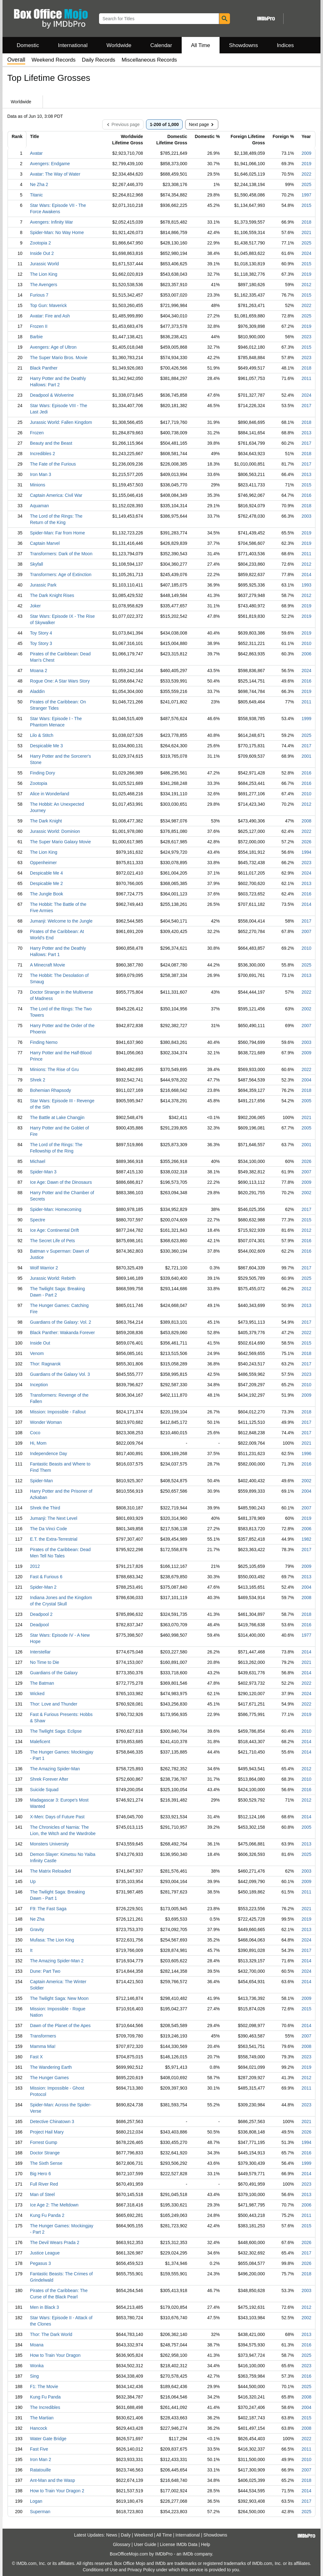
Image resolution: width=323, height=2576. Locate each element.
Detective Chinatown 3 (52, 2121)
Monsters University (49, 1843)
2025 (306, 184)
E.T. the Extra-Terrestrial (53, 1539)
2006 (306, 653)
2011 (306, 378)
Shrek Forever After (49, 1779)
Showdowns (243, 45)
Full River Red (44, 2184)
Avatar (36, 153)
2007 (306, 931)
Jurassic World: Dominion (55, 831)
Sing (34, 2376)
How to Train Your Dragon (55, 2355)
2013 (306, 432)
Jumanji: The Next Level (53, 1518)
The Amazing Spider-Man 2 (57, 1960)
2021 (306, 232)
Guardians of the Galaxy (54, 1672)
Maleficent (40, 1741)
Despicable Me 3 (46, 745)
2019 (306, 163)
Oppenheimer (43, 862)
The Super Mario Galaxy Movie (60, 841)
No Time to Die (44, 1662)
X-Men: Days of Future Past (57, 1816)
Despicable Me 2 (46, 883)
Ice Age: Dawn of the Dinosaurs (61, 1182)
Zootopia (38, 783)
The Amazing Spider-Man (55, 1768)
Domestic (28, 45)
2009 (306, 153)
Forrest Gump (43, 2142)
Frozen (37, 432)
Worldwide (118, 45)
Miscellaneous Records (149, 60)
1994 (306, 852)
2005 (306, 1100)
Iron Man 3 (40, 474)
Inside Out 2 (42, 253)
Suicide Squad (44, 1789)
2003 (306, 516)
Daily (126, 2534)
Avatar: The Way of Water (55, 174)
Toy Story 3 (41, 643)
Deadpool (39, 1624)
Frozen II (38, 326)
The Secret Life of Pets (52, 1240)
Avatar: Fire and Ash (50, 315)
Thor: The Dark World (51, 2334)
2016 (306, 495)
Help (205, 2544)
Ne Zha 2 (39, 184)
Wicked (37, 1693)
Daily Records (98, 60)
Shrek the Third (45, 1507)
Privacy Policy (141, 2569)
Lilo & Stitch (41, 735)
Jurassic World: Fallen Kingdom (61, 422)
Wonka (37, 2365)
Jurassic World (44, 263)
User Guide (145, 2544)
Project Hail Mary (47, 2131)
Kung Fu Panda (45, 2396)
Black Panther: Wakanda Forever (62, 1332)
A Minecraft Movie (47, 964)
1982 (306, 1539)
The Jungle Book (46, 893)
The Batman (42, 1683)
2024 (306, 253)
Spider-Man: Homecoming (55, 1209)
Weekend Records (54, 60)
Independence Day (48, 1453)
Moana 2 (38, 670)
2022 (306, 174)
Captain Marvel (45, 543)
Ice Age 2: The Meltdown (54, 2204)
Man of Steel (42, 2194)
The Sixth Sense (46, 2163)
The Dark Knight (46, 820)
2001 (306, 756)
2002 (306, 1008)
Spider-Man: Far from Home (57, 532)
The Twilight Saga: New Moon (59, 1998)
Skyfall (36, 564)
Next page (202, 124)
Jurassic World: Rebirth (52, 1278)
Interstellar (40, 1651)
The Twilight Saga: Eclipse (56, 1731)
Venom (37, 1353)
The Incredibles (45, 2407)
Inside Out (40, 1342)
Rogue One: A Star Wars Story (60, 680)
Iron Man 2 (40, 2459)
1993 (306, 584)
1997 (306, 194)
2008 (306, 820)
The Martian (42, 2417)
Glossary (121, 2544)
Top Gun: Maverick (48, 305)
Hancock (38, 2428)
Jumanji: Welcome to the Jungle (61, 921)
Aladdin (37, 691)
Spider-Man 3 (43, 1171)
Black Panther (43, 367)
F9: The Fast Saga (48, 1908)
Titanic (36, 194)
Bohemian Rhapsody (50, 1090)
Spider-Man (41, 1480)
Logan (36, 2501)
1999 (306, 718)
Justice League (45, 2252)
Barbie (36, 336)
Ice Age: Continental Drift (54, 1230)
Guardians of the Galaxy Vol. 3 (60, 1374)
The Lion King (43, 274)
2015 (306, 205)
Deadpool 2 (41, 1614)
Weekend (143, 2534)
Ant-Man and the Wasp (52, 2480)
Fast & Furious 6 (46, 1576)
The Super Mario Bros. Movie (58, 357)
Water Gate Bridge (48, 2438)
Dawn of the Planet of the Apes (60, 2025)
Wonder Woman (46, 1422)
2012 (306, 284)
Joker (35, 605)
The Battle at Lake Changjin (57, 1117)
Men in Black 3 (44, 2307)
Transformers (43, 2035)
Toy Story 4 (41, 632)
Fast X (36, 2056)
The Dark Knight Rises (52, 595)
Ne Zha (37, 1919)
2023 (306, 336)
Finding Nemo (43, 1042)
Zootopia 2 (40, 242)
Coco (35, 1432)
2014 (306, 574)
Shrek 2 (37, 1079)
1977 (306, 1635)
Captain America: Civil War (56, 495)
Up (33, 1881)
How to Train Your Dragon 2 (57, 2490)
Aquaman (39, 505)
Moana (37, 2344)
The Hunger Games (49, 2077)
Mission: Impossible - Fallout (58, 1411)
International (73, 45)
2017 (306, 405)
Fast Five (39, 2449)
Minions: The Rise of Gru (54, 1069)
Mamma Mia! (43, 2046)
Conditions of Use (100, 2569)
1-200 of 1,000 (164, 124)
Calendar (161, 45)
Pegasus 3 (40, 2263)
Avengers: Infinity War (51, 222)
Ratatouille (40, 2469)
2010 (306, 643)
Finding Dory (42, 772)
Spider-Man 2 (43, 1587)
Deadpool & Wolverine (52, 395)
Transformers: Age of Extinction (60, 574)
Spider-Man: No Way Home (57, 232)
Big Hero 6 (40, 2173)
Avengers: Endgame (50, 163)
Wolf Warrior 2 (44, 1267)
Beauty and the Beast (51, 443)
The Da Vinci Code (48, 1528)
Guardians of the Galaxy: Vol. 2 (60, 1322)
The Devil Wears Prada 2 (54, 2242)
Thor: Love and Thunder (53, 1703)
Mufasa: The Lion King (52, 1939)
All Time (200, 45)
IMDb (188, 2553)
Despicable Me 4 (46, 873)
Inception (39, 1384)
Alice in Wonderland (49, 793)
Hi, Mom (38, 1443)
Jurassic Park (43, 584)
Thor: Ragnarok (45, 1363)
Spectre (37, 1219)
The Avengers (43, 284)
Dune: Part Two (45, 1971)
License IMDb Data (178, 2544)
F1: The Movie (44, 2386)
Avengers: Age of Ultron (53, 347)
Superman (40, 2511)
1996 (306, 1453)
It (31, 1950)
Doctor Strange (45, 2152)
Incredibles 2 (42, 453)
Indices (285, 45)
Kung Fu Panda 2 (47, 2215)
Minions (37, 484)
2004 (306, 1079)
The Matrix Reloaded (50, 1871)
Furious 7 (39, 295)
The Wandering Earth (51, 2067)
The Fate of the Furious (53, 463)
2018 (306, 222)
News (111, 2534)
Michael (37, 1161)
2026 (306, 841)
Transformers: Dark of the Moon (61, 553)
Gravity (37, 1929)
